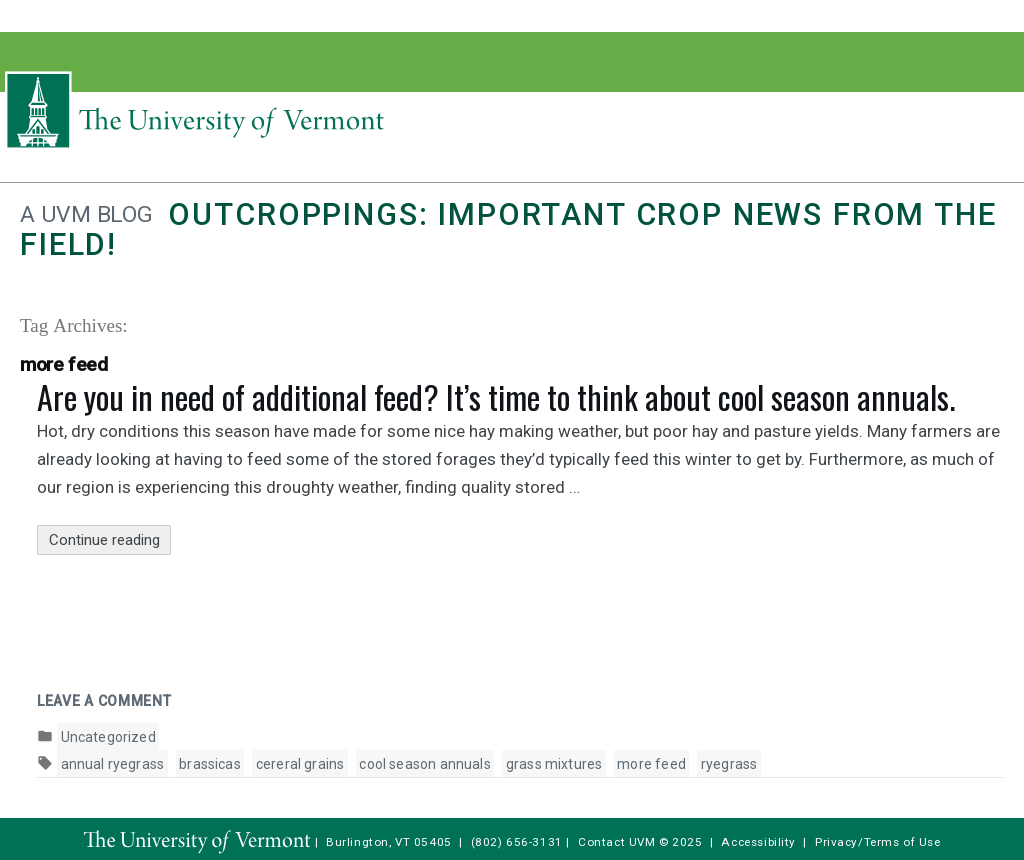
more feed (651, 764)
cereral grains (300, 764)
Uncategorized (108, 737)
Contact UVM (616, 842)
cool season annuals (424, 764)
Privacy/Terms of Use (878, 842)
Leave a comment (104, 701)
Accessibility (758, 842)
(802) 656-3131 (517, 842)
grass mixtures (554, 764)
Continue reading (110, 540)
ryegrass (729, 764)
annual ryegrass (113, 764)
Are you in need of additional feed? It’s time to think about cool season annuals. (496, 396)
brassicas (210, 764)
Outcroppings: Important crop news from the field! (508, 229)
